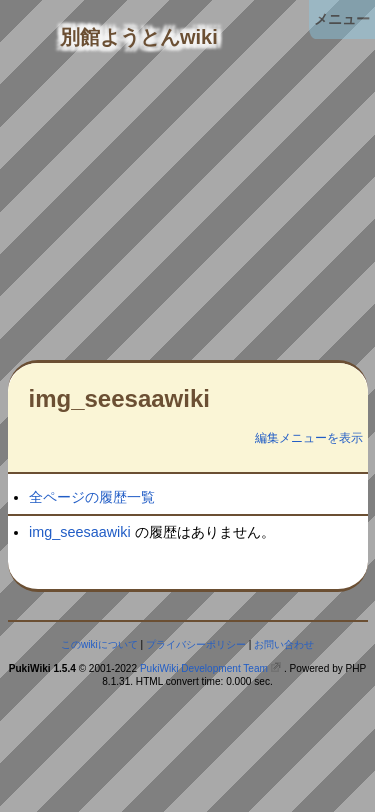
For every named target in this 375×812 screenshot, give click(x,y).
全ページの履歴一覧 (92, 497)
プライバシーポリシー (196, 644)
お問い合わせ (284, 644)
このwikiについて (99, 644)
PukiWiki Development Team (204, 668)
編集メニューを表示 (309, 438)
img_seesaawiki (119, 398)
